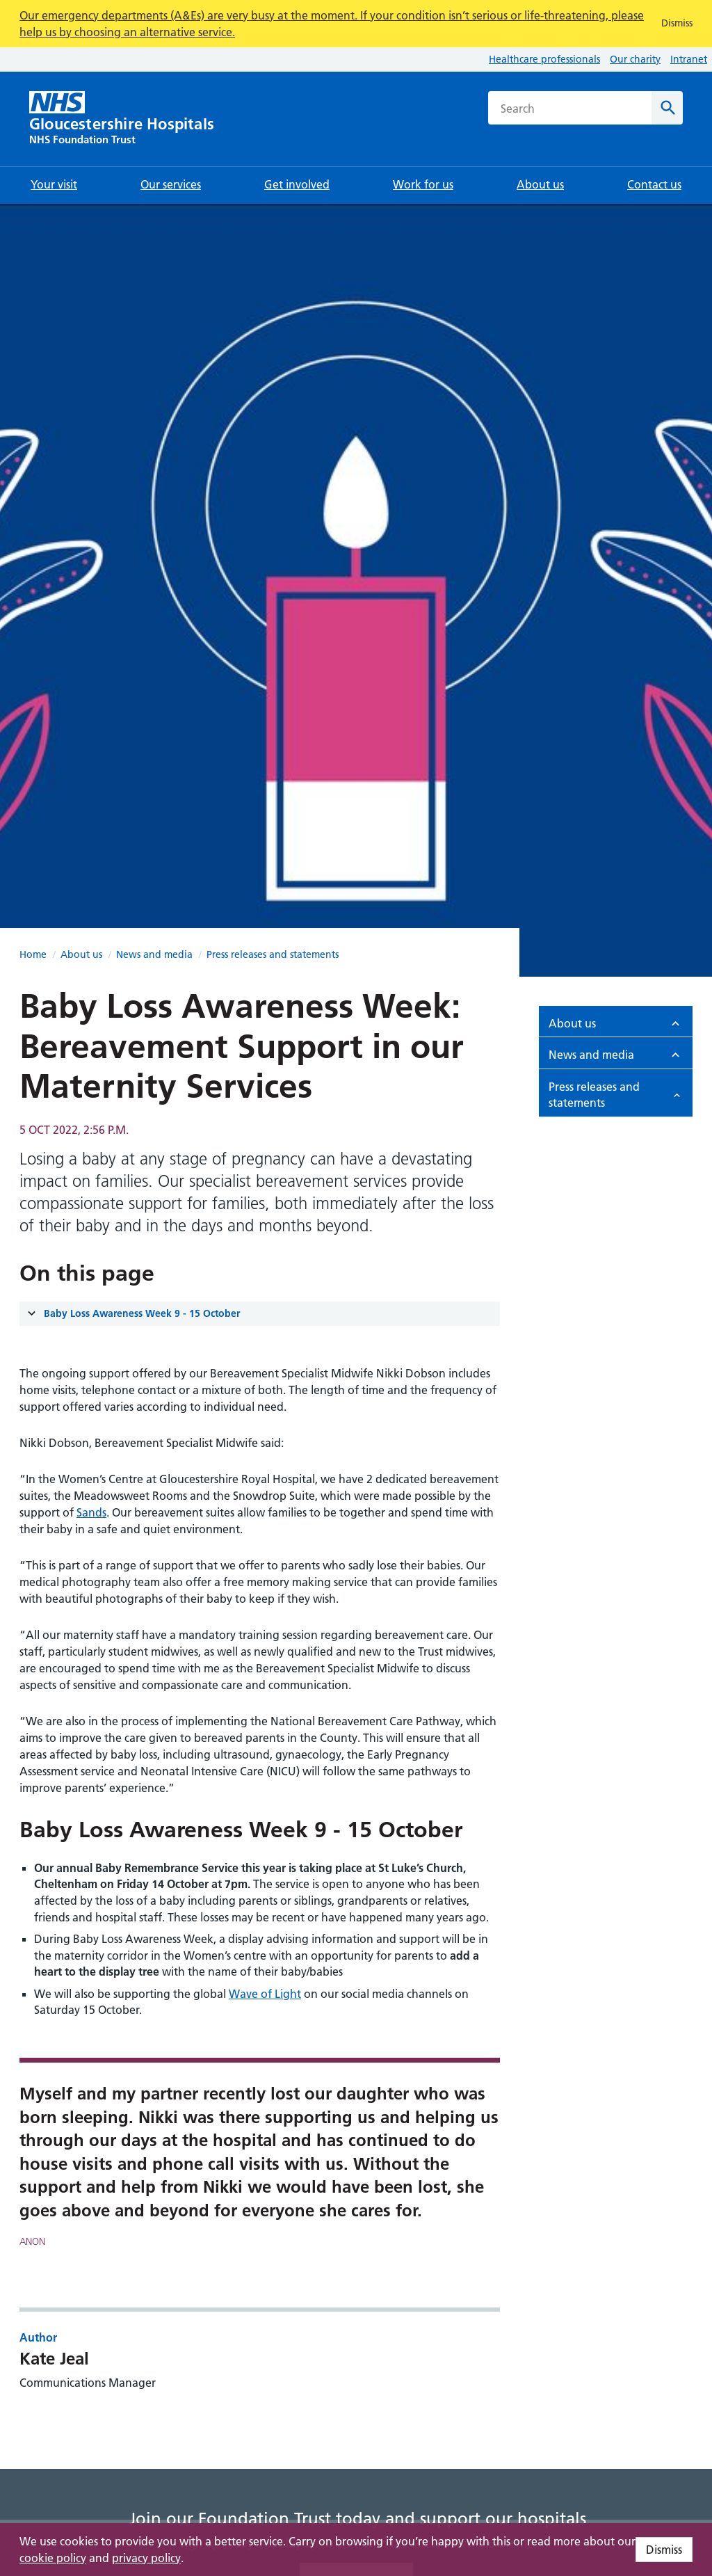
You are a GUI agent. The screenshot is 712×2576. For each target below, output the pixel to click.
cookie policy (52, 2558)
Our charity (635, 59)
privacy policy (146, 2558)
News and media (154, 954)
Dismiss (664, 2550)
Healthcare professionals (544, 59)
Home (33, 954)
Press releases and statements (273, 954)
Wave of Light (265, 1994)
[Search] (667, 108)
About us (81, 954)
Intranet (688, 59)
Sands (91, 1512)
